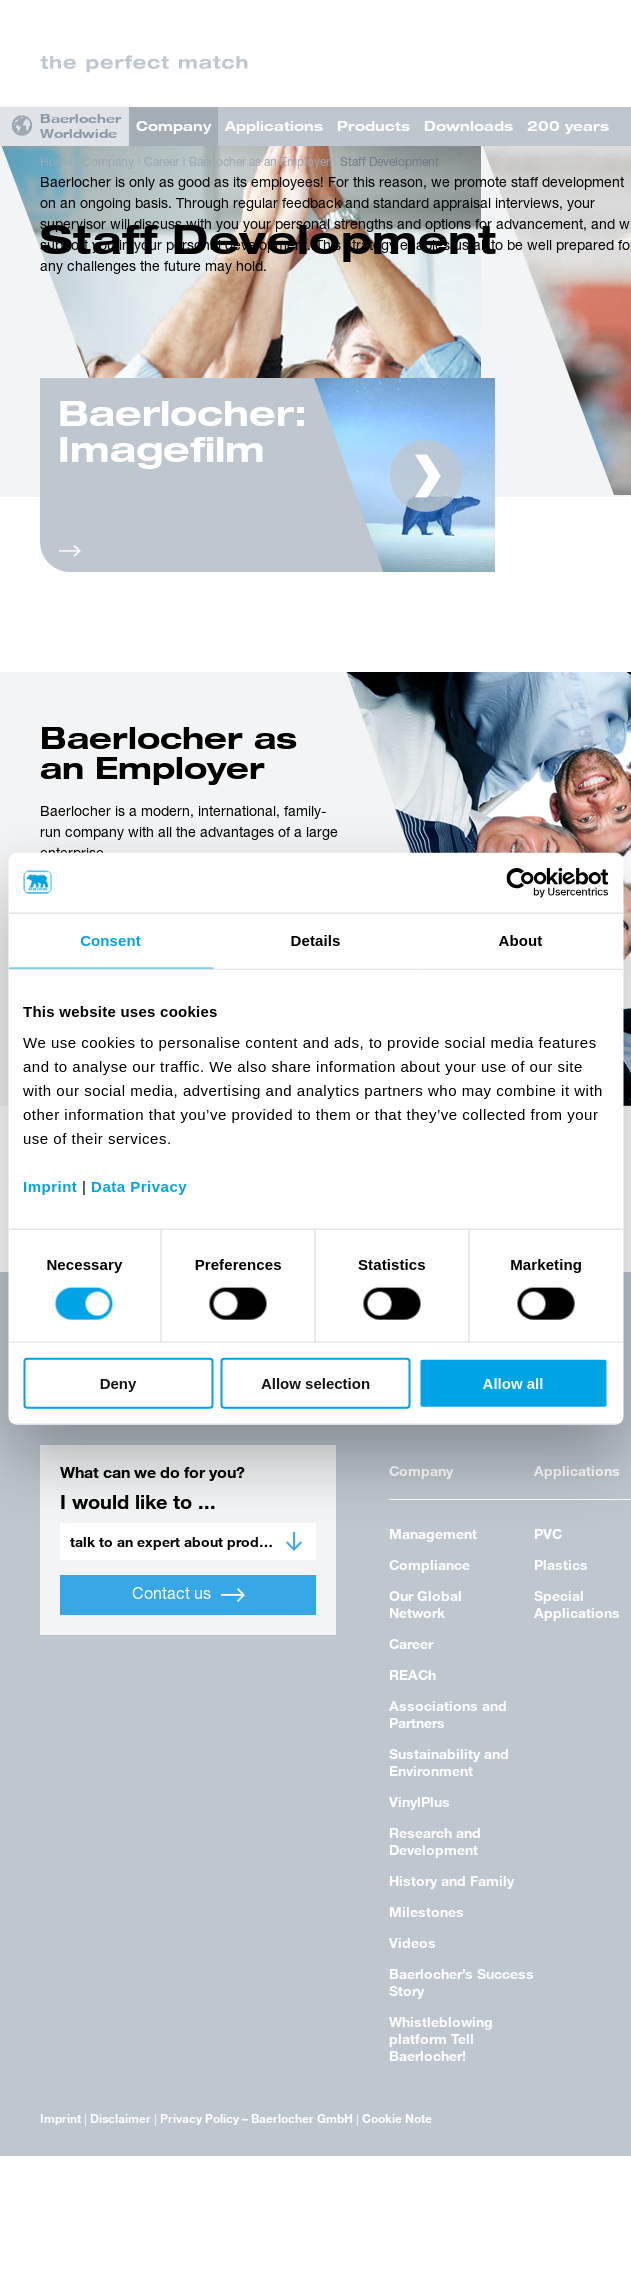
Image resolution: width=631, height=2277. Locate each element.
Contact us (188, 1595)
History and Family (451, 1880)
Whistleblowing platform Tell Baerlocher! (441, 2038)
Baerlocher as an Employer (259, 163)
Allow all (513, 1383)
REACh (412, 1674)
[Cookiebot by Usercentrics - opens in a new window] (520, 882)
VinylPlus (419, 1801)
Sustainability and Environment (449, 1762)
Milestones (426, 1911)
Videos (412, 1942)
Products (373, 125)
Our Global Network (425, 1604)
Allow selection (315, 1383)
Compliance (429, 1564)
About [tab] (521, 939)
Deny (118, 1383)
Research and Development (435, 1841)
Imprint (60, 2118)
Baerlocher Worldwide (80, 125)
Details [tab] (316, 939)
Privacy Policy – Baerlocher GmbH (256, 2118)
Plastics (561, 1564)
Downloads (468, 125)
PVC (548, 1533)
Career (161, 163)
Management (433, 1533)
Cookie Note (397, 2118)
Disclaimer (120, 2118)
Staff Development (389, 163)
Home (56, 163)
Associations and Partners (448, 1714)
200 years (568, 125)
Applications (274, 125)
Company (173, 125)
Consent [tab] (110, 939)
